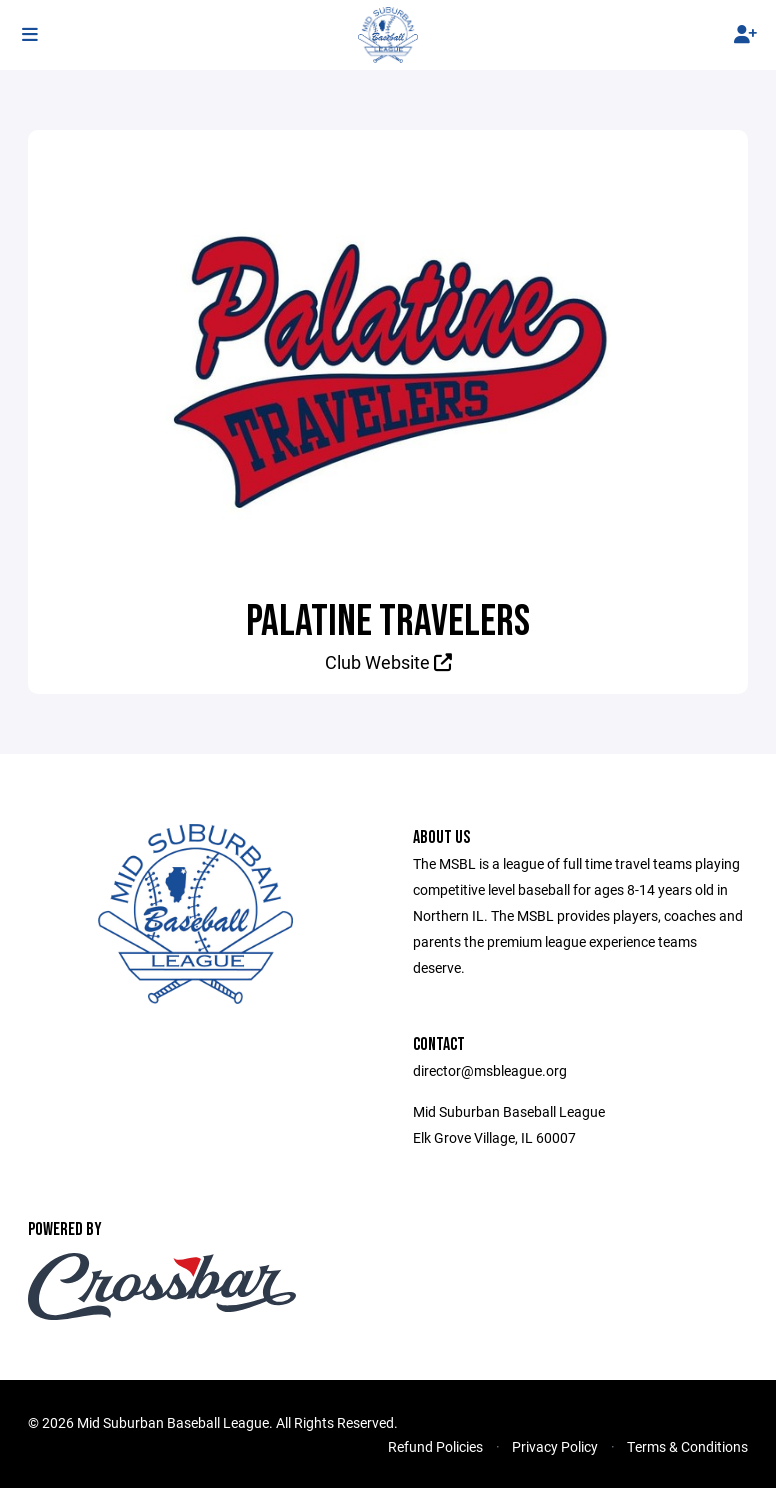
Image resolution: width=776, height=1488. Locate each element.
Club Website (388, 662)
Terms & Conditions (687, 1446)
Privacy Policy (555, 1446)
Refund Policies (435, 1446)
